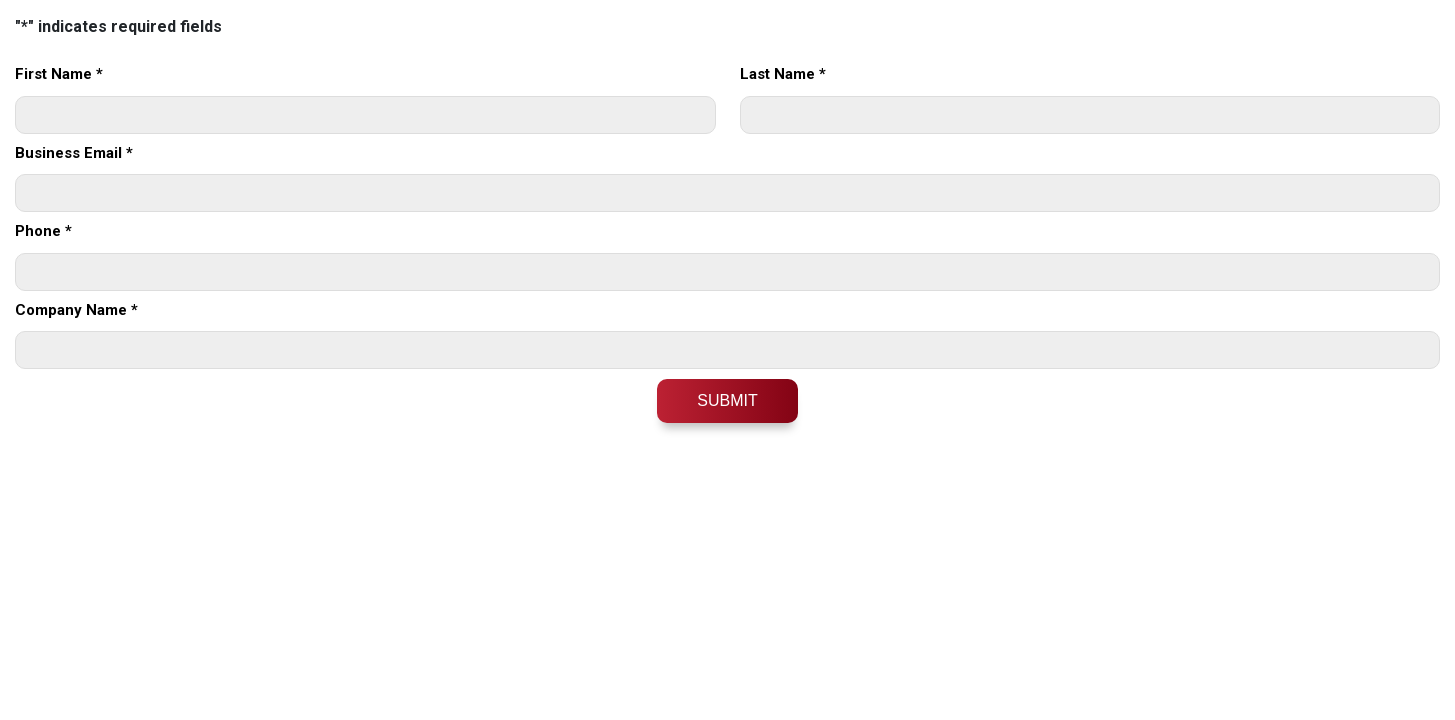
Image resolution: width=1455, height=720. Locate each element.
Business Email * (74, 153)
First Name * (59, 74)
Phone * (43, 231)
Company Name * (76, 310)
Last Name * (783, 74)
